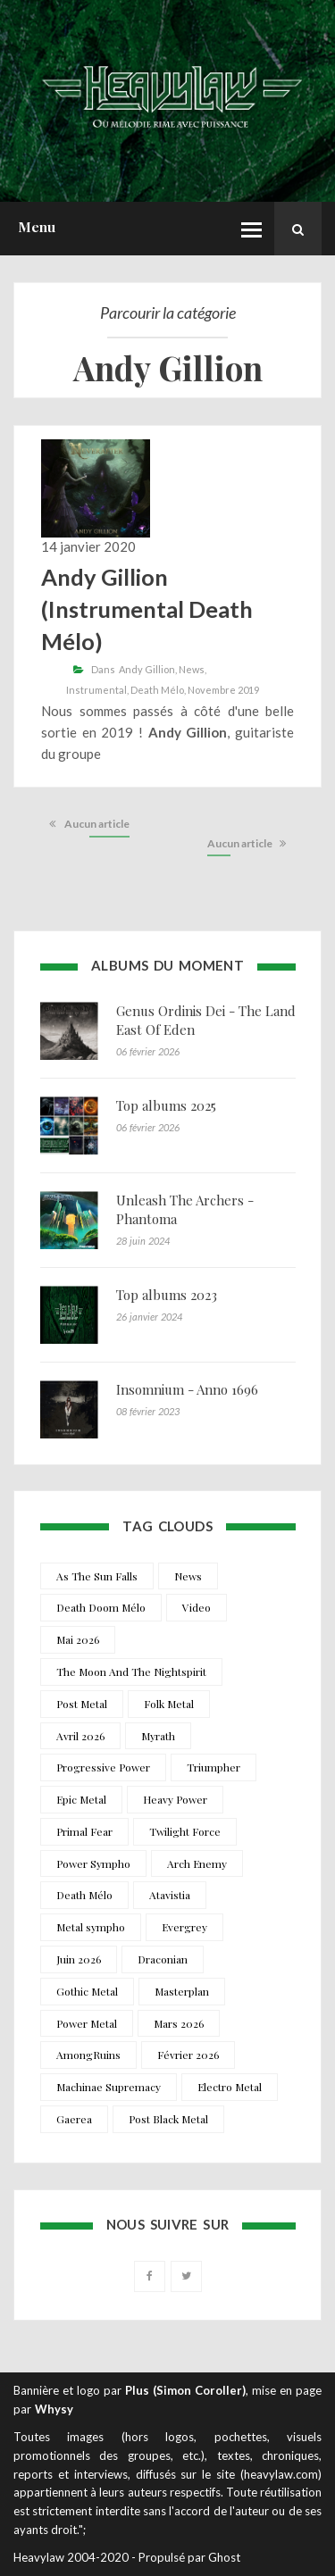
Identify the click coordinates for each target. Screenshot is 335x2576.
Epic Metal (81, 1799)
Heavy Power (175, 1799)
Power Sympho (93, 1863)
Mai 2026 (77, 1639)
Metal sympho (90, 1927)
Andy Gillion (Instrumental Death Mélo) (147, 608)
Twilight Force (185, 1831)
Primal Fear (84, 1831)
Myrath (158, 1736)
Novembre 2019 (223, 690)
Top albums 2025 (166, 1105)
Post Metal (81, 1703)
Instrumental (96, 690)
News (192, 669)
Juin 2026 (78, 1959)
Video (196, 1607)
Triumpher (213, 1767)
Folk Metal (169, 1703)
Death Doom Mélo (101, 1607)
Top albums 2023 (166, 1295)
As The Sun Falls (97, 1576)
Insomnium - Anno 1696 (187, 1389)
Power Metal (86, 2023)
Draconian (163, 1959)
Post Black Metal (168, 2119)
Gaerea (74, 2119)
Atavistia (169, 1895)
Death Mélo (157, 690)
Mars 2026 (179, 2023)
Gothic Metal (87, 1991)
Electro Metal (229, 2087)
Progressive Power (103, 1767)
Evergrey (184, 1927)
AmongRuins (88, 2054)
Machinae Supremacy (108, 2087)
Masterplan (182, 1991)
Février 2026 (188, 2054)
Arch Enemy (197, 1863)
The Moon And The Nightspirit (131, 1671)
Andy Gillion (147, 669)
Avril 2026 (80, 1736)
